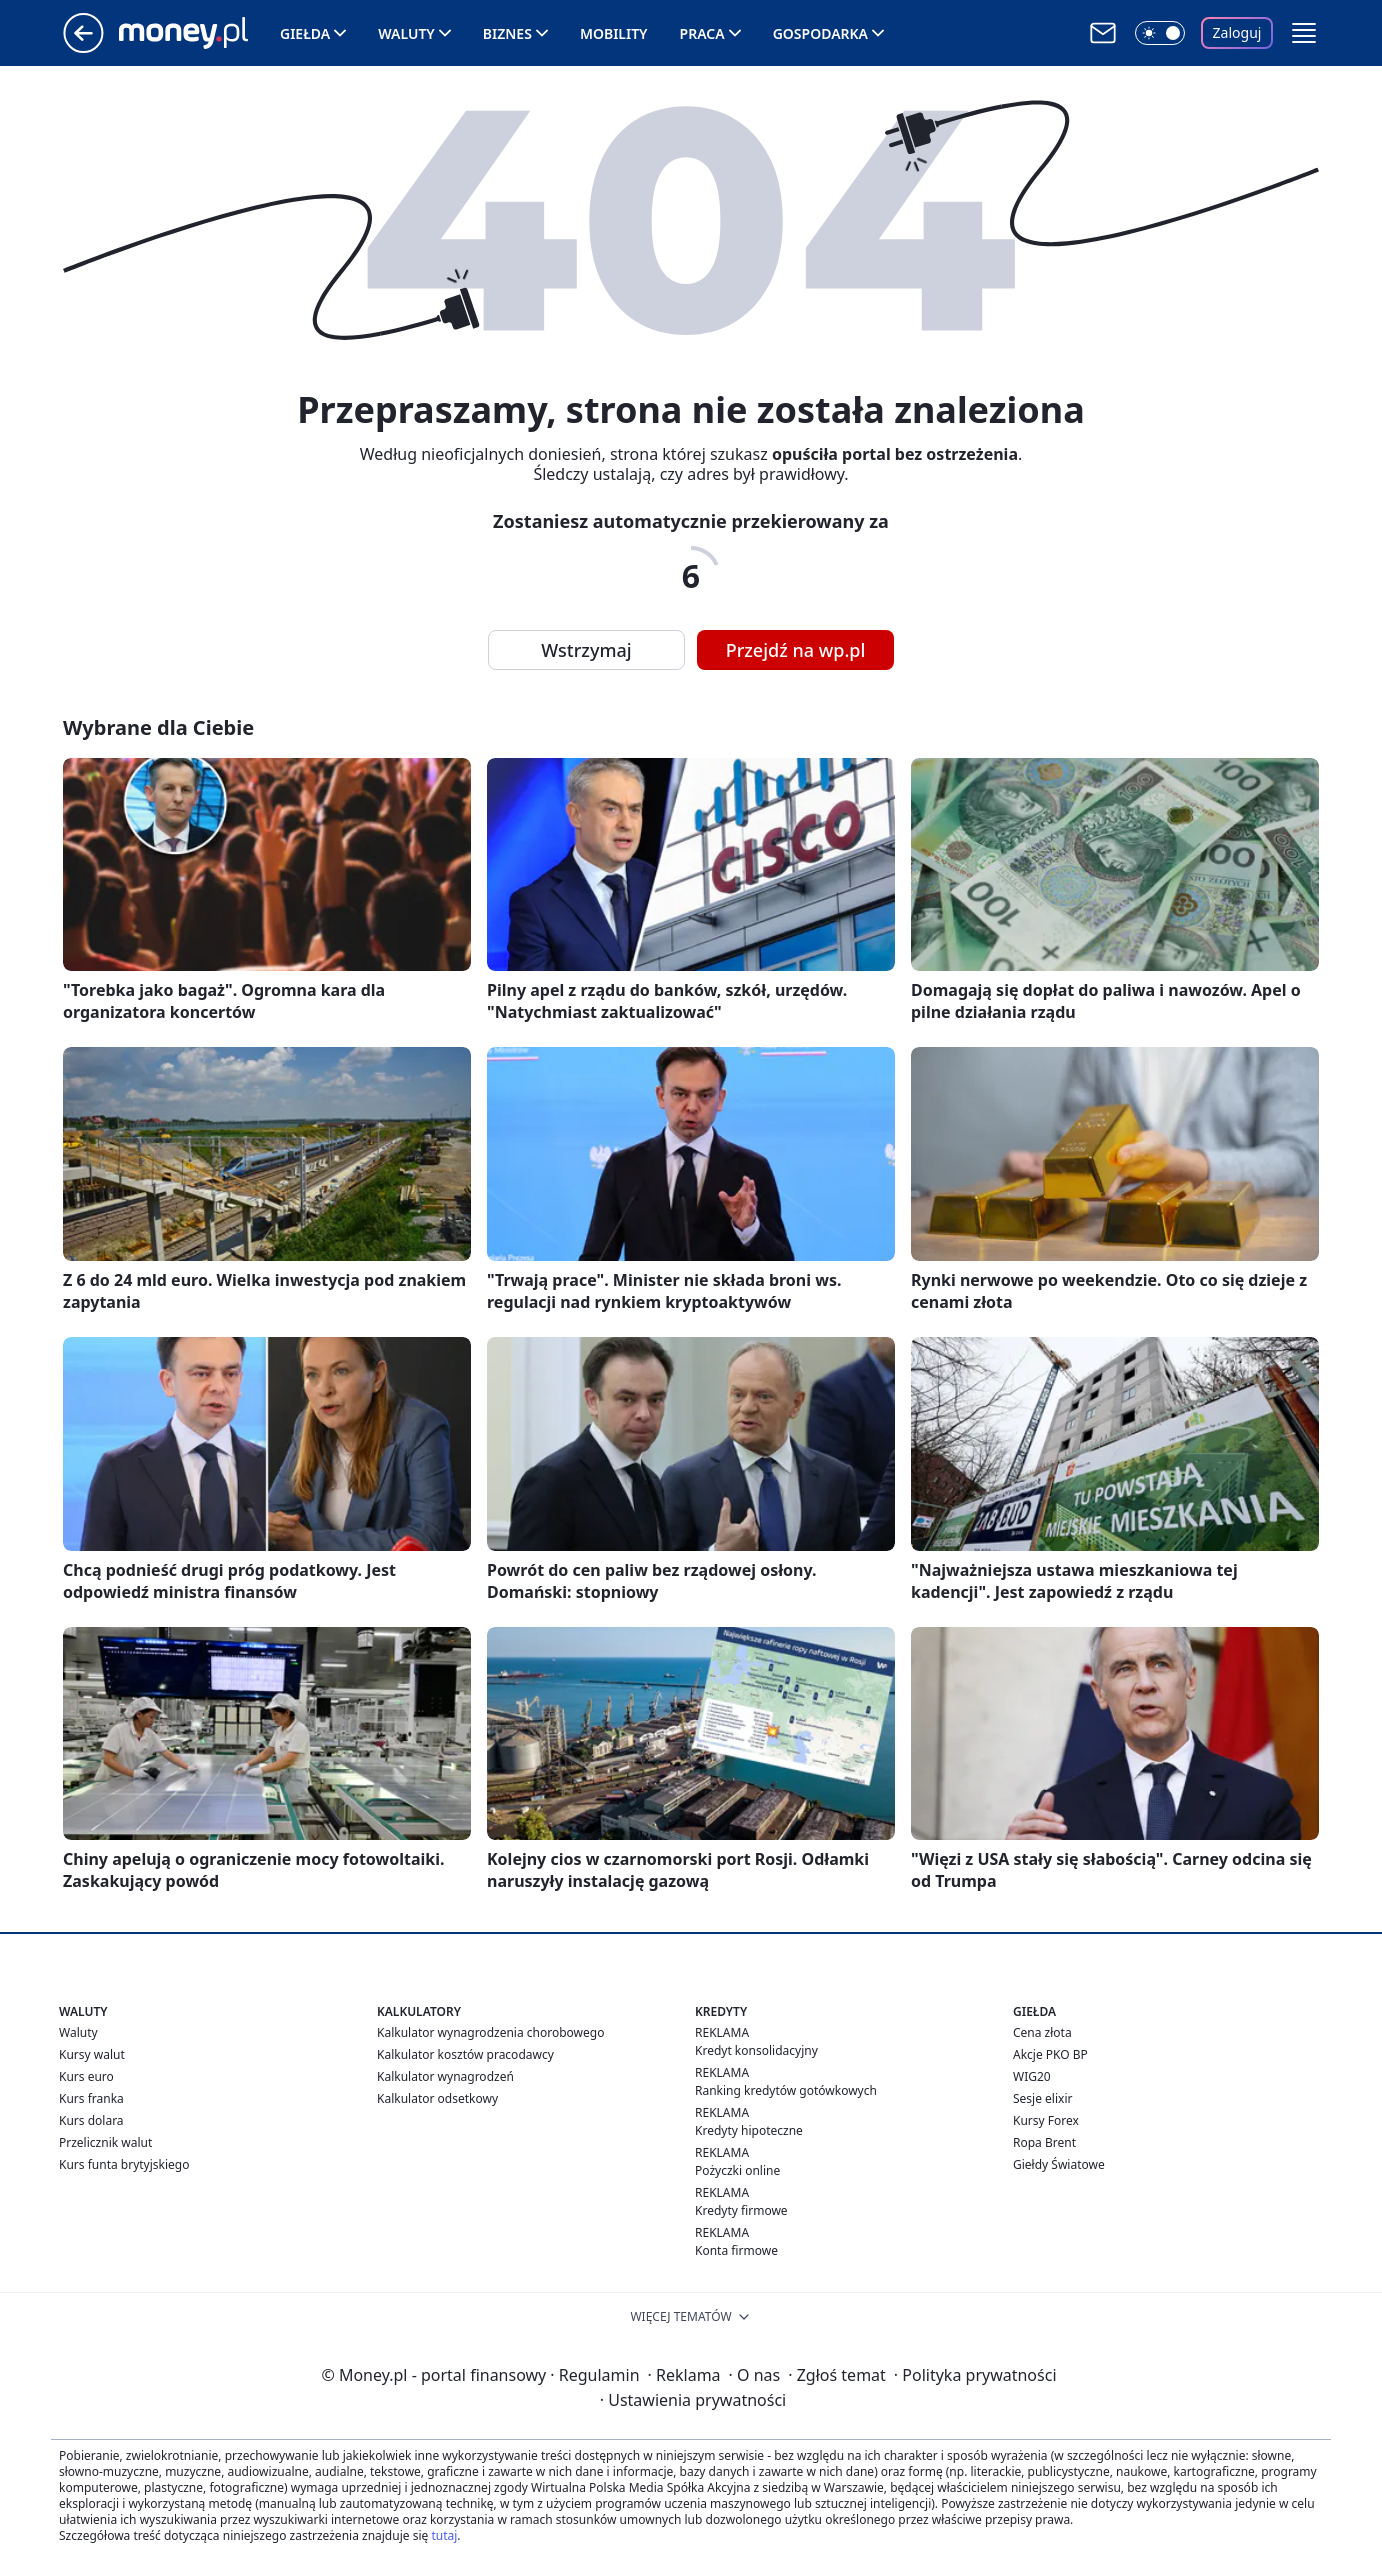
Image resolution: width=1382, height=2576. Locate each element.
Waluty (406, 33)
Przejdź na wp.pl (796, 650)
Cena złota (1042, 2032)
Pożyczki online (737, 2170)
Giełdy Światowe (1059, 2164)
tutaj (444, 2535)
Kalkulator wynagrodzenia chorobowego (490, 2032)
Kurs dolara (91, 2120)
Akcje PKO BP (1050, 2054)
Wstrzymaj (586, 650)
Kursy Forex (1046, 2120)
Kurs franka (91, 2098)
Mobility (614, 33)
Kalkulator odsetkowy (437, 2098)
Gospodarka (820, 33)
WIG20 (1032, 2076)
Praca (702, 33)
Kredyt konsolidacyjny (756, 2050)
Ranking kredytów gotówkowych (786, 2090)
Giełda (305, 33)
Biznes (507, 33)
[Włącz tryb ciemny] (1160, 33)
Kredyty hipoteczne (749, 2130)
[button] (1304, 33)
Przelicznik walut (105, 2142)
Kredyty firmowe (741, 2210)
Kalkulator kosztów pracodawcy (465, 2054)
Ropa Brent (1044, 2142)
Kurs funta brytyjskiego (124, 2164)
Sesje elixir (1042, 2098)
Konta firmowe (736, 2250)
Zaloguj (1237, 32)
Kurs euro (86, 2076)
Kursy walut (92, 2054)
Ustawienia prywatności (693, 2400)
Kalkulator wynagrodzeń (445, 2076)
